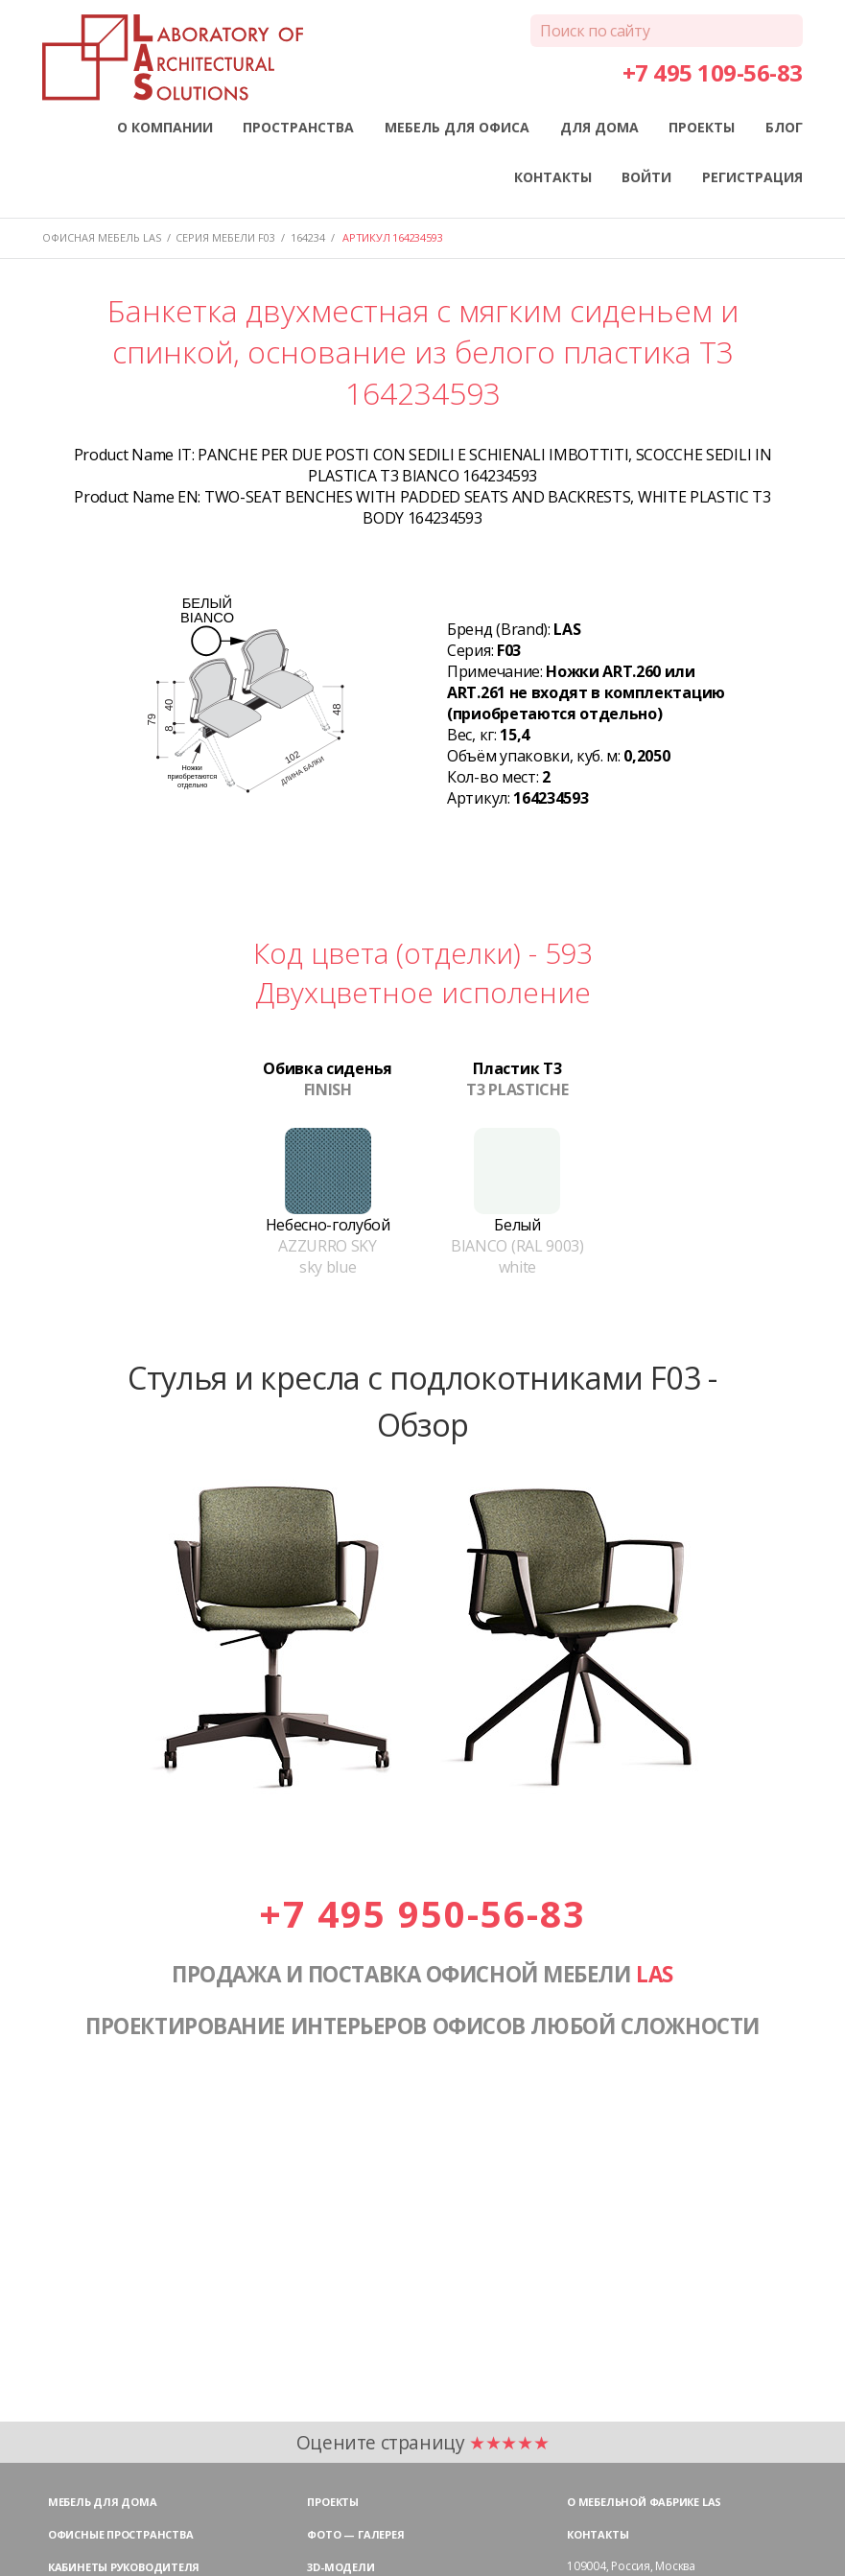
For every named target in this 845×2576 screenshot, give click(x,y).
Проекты (332, 2501)
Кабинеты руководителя (124, 2567)
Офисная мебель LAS (101, 237)
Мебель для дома (102, 2501)
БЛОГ (784, 127)
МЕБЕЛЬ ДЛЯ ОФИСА (457, 127)
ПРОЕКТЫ (702, 127)
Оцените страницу (423, 2442)
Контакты (597, 2534)
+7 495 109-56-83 (712, 72)
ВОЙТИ (646, 177)
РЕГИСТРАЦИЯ (752, 177)
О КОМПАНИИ (165, 127)
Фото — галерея (355, 2534)
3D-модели (340, 2567)
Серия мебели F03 (225, 237)
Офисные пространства (121, 2534)
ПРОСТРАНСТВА (298, 127)
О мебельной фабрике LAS (644, 2501)
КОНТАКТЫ (553, 177)
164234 (308, 237)
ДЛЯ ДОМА (599, 127)
